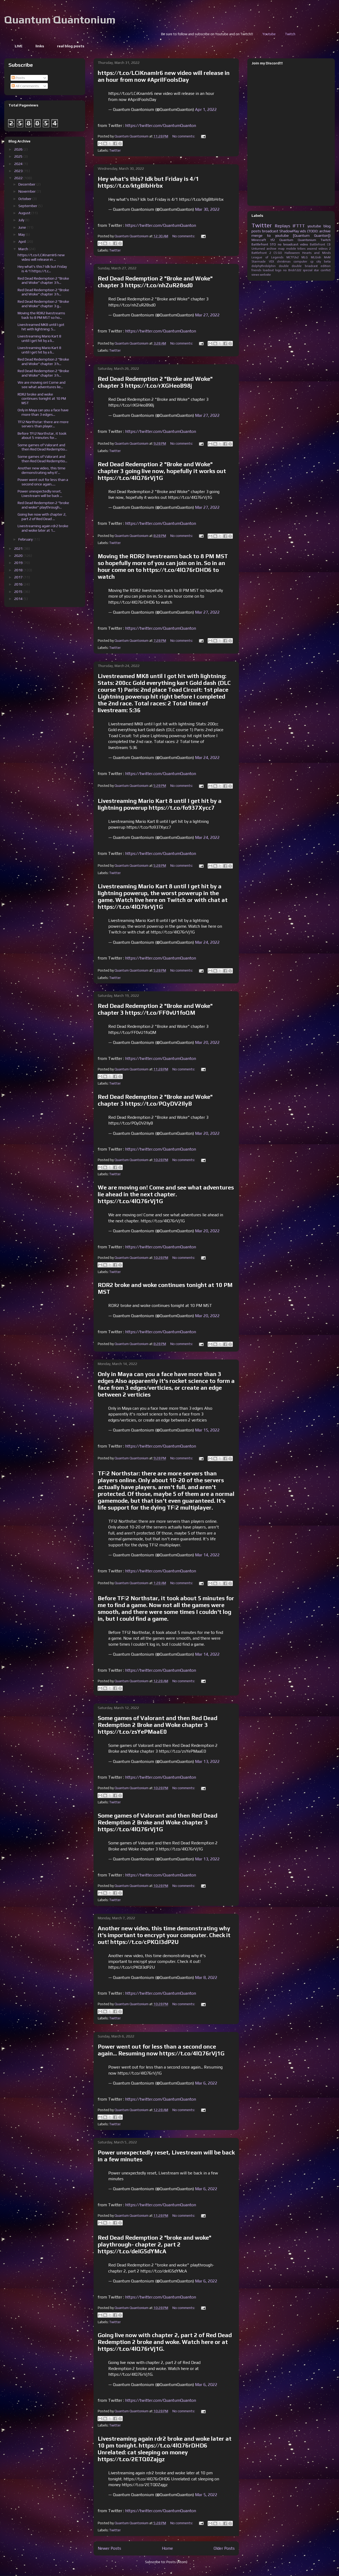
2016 (18, 584)
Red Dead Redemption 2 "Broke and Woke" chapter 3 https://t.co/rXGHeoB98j (155, 382)
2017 (18, 577)
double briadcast (305, 266)
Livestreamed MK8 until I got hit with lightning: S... (41, 326)
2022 (18, 178)
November (27, 191)
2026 (18, 149)
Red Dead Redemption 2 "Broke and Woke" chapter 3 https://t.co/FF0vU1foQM (155, 1009)
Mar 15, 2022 (207, 1430)
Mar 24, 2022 (207, 757)
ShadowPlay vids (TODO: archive (305, 231)
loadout (268, 270)
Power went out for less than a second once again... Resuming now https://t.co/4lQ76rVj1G (161, 2050)
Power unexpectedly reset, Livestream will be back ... (40, 493)
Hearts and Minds (316, 252)
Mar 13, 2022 (207, 1761)
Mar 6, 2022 (206, 2083)
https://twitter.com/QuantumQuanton (160, 125)
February (25, 539)
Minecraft (258, 240)
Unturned (258, 248)
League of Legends (267, 257)
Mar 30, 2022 (207, 209)
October (25, 199)
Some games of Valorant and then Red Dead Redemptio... (42, 447)
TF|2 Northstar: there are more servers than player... (43, 424)
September (28, 206)
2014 (18, 599)
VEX (271, 261)
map (281, 248)
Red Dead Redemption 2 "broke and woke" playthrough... (43, 505)
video (304, 244)
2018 (18, 570)
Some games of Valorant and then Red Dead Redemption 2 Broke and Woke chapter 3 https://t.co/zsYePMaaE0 (157, 1725)
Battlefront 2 (261, 252)
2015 (18, 591)
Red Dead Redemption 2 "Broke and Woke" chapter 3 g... (43, 303)
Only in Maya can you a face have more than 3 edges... (43, 412)
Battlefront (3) (320, 244)
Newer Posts (109, 2548)
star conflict (322, 270)
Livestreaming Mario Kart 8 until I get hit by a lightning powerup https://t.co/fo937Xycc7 (160, 804)
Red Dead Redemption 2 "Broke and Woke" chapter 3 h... (43, 280)
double (284, 266)
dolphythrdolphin (263, 266)
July (21, 220)
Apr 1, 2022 (206, 109)
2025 (18, 156)
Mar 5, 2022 (206, 2494)
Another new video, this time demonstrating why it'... (41, 470)
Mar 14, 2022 (207, 1554)
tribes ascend (307, 248)
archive (271, 248)
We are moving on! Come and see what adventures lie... (41, 384)
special (307, 270)
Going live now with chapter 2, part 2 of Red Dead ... (42, 516)
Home (167, 2548)
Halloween (292, 252)
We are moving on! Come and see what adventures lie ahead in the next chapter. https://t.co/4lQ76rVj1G (166, 1194)
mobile (291, 248)
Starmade (258, 261)
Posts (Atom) (176, 2562)
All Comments (25, 86)
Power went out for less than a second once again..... (43, 482)
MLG (304, 257)
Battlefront (259, 244)
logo (278, 270)
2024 (18, 164)
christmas (283, 261)
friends (256, 270)
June (22, 227)
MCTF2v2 (292, 257)
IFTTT (299, 225)
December (27, 184)
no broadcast (288, 244)
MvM (327, 257)
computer (300, 261)
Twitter (115, 150)
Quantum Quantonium (59, 20)
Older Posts (224, 2548)
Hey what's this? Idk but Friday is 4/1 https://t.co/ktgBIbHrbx (148, 182)
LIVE (19, 46)
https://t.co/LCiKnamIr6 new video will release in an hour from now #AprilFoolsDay (164, 76)
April (22, 241)
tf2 (272, 240)
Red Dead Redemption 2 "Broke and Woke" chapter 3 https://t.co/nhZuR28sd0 (155, 282)
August (24, 213)
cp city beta (320, 261)
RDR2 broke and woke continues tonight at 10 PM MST (42, 398)
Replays (282, 225)
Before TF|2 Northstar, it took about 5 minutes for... (42, 435)
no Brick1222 (292, 270)
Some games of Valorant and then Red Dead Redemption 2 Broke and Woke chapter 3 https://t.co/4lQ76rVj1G (157, 1822)
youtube (314, 226)
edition (326, 266)
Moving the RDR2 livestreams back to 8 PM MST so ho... (41, 315)
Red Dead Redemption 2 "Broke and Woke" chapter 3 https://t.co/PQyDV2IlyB (155, 1100)
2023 (18, 171)
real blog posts (70, 46)
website (265, 274)
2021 (18, 548)
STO (273, 244)
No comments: (184, 136)
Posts (18, 78)
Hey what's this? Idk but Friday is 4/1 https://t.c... (42, 268)
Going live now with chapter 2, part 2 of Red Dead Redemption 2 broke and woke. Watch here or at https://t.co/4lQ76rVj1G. (165, 2342)
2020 (18, 555)
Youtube (322, 34)
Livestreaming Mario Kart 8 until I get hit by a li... (39, 338)
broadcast (270, 231)
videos (323, 248)
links (39, 46)
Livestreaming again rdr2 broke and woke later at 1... (43, 528)
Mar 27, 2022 (207, 314)
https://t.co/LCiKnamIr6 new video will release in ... (41, 257)
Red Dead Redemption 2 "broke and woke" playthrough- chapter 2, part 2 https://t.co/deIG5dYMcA (154, 2244)
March (23, 249)
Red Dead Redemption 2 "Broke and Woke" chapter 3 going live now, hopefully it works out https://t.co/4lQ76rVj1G (162, 471)
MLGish (316, 257)
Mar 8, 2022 (206, 1977)
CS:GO (278, 252)
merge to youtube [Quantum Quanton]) (291, 235)
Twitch (326, 240)
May (21, 234)
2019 (18, 563)
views (255, 274)
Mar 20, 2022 (207, 1042)
